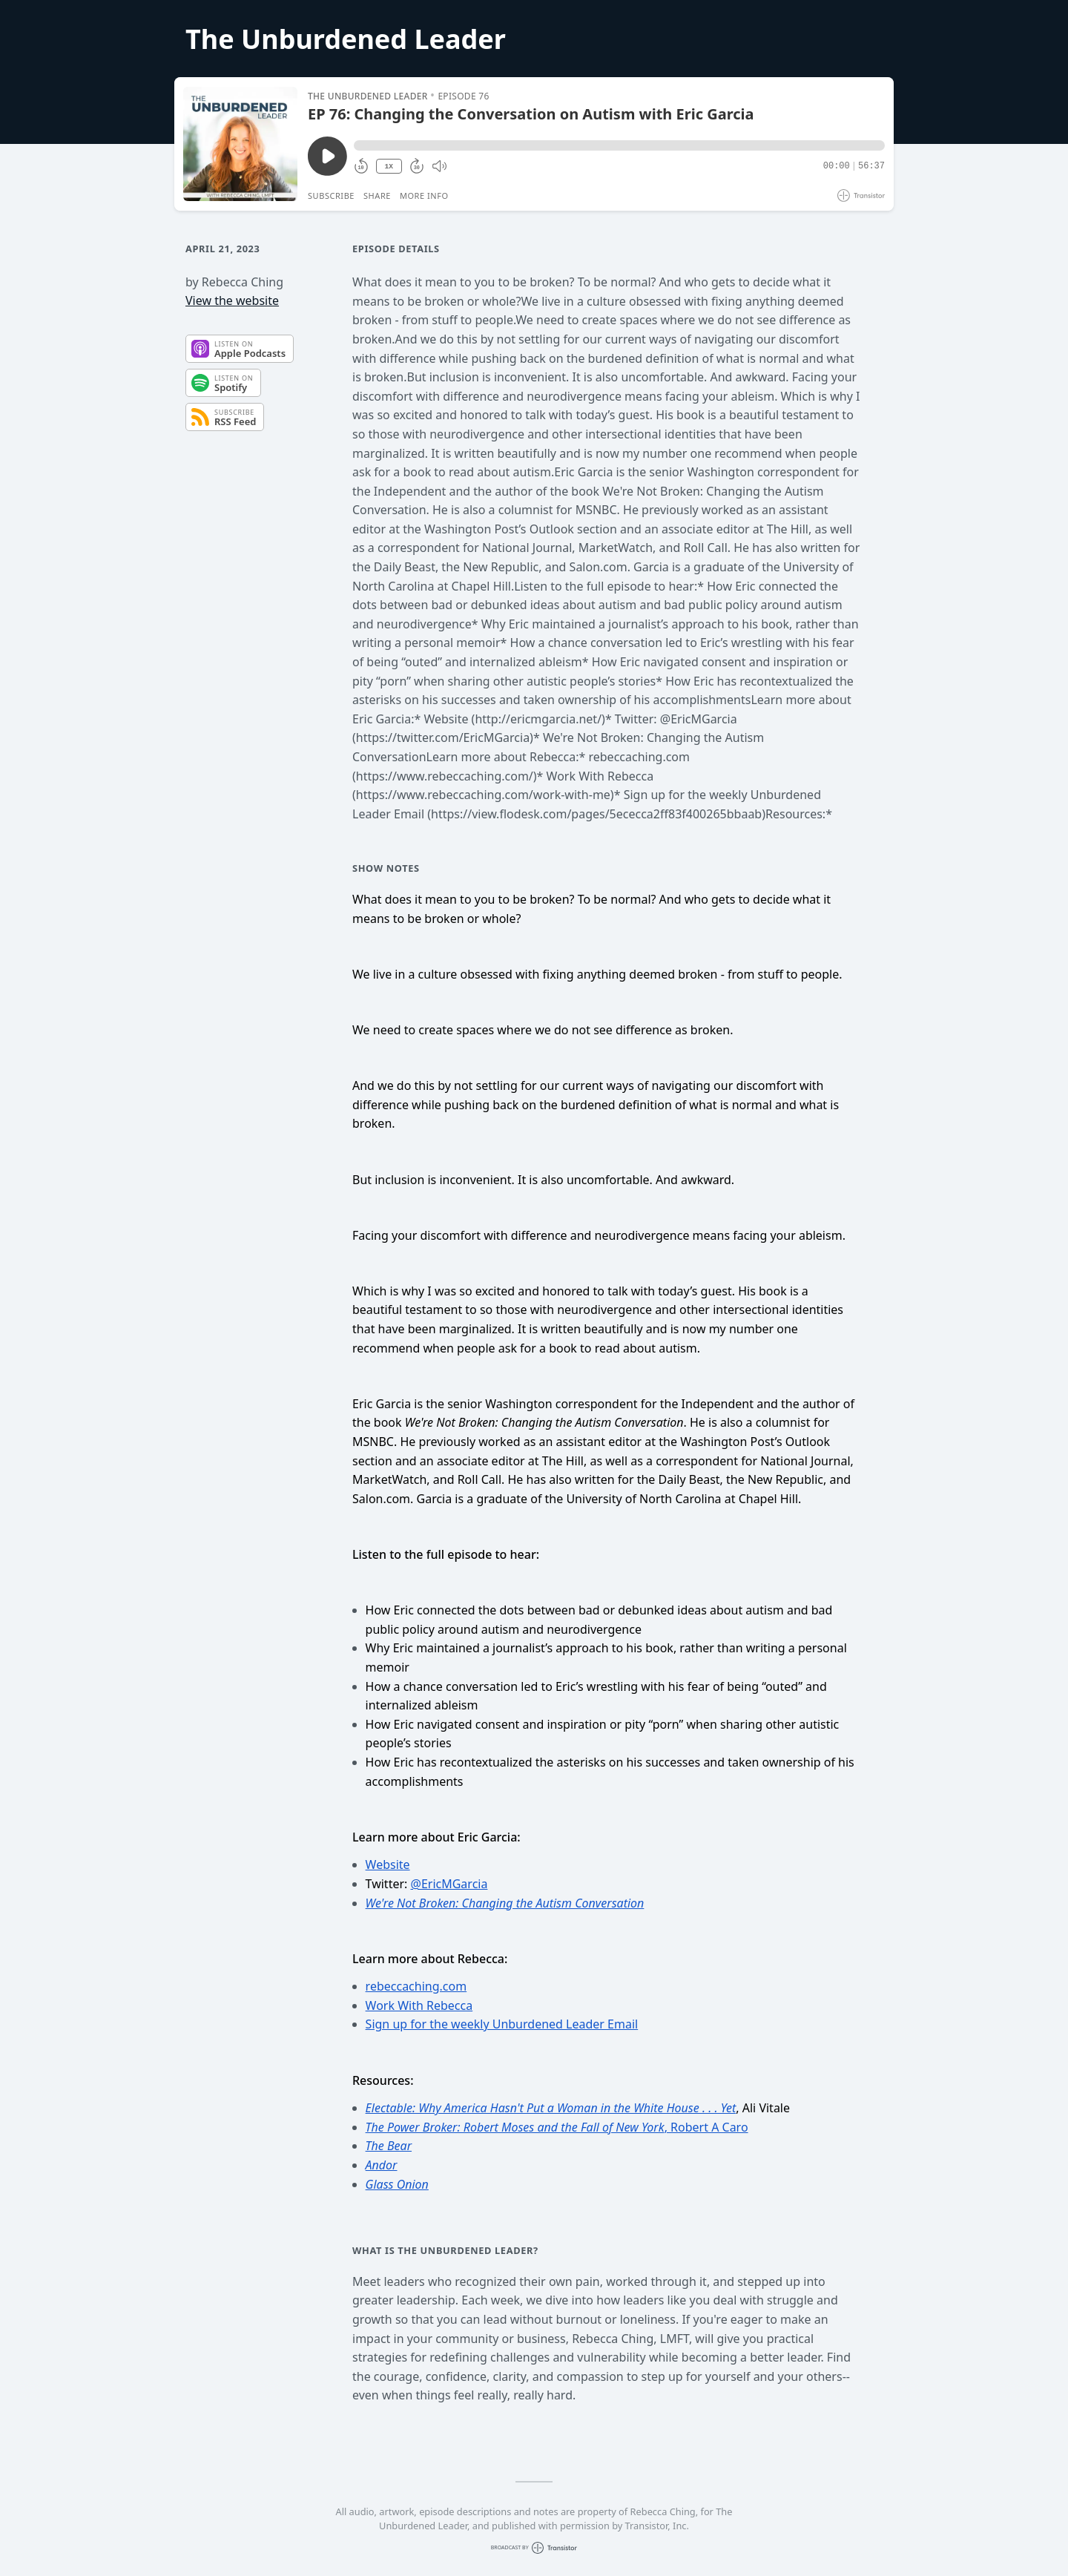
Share (377, 195)
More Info (424, 195)
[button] (619, 145)
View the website (232, 300)
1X (388, 166)
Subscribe (331, 195)
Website (388, 1864)
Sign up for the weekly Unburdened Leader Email (502, 2024)
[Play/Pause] (240, 144)
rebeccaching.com (416, 1986)
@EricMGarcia (449, 1884)
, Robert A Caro (557, 2127)
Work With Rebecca (419, 2005)
